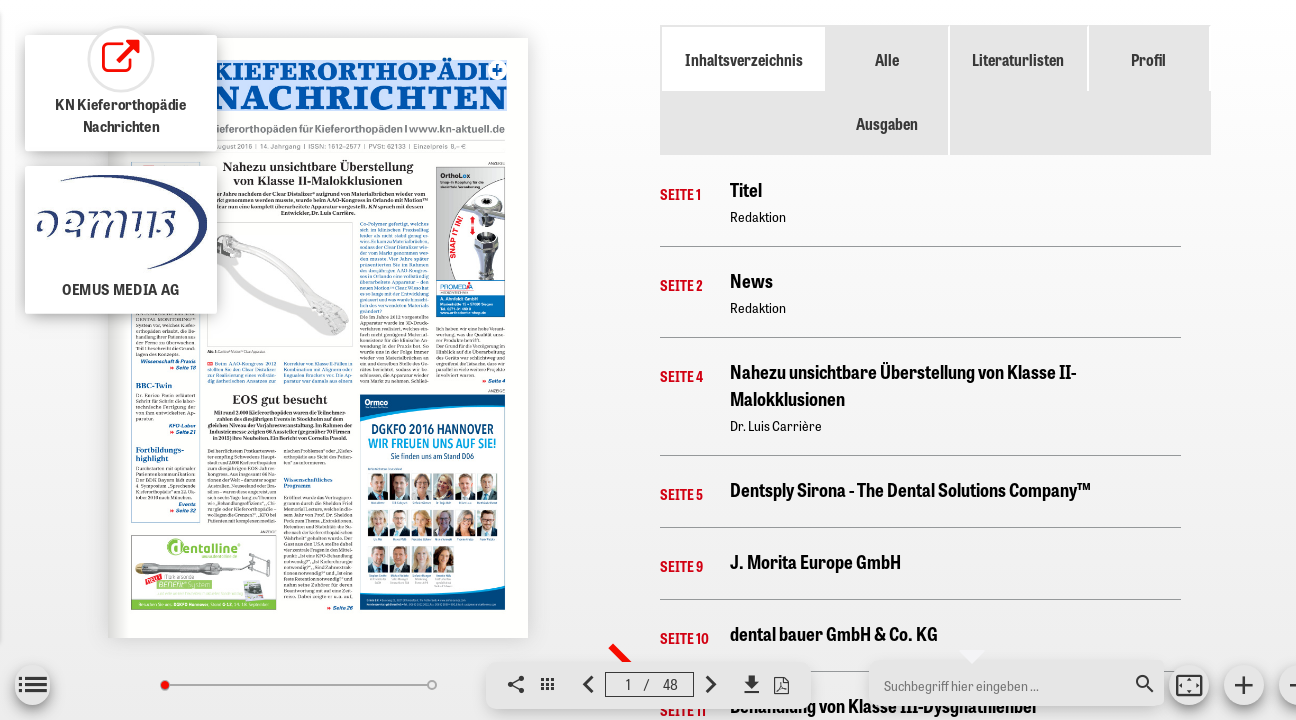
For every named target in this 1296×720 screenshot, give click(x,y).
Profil (1148, 59)
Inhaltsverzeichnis (744, 59)
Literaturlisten (1018, 59)
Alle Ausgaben (887, 91)
